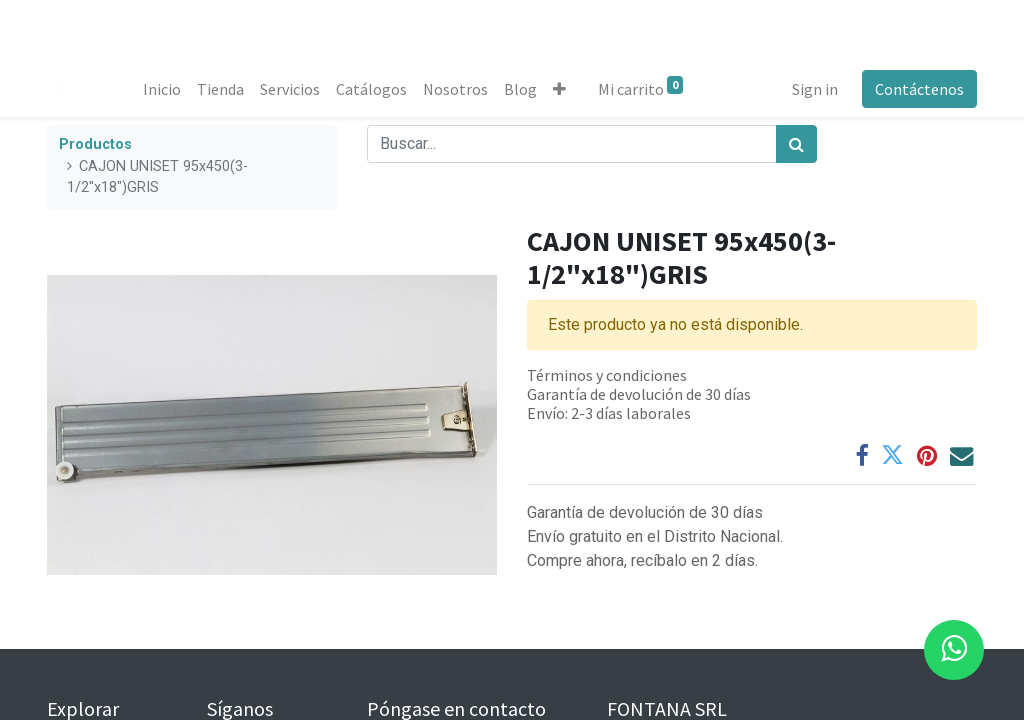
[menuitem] (162, 89)
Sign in (815, 89)
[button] (559, 89)
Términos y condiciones (607, 375)
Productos (95, 144)
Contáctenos (919, 89)
